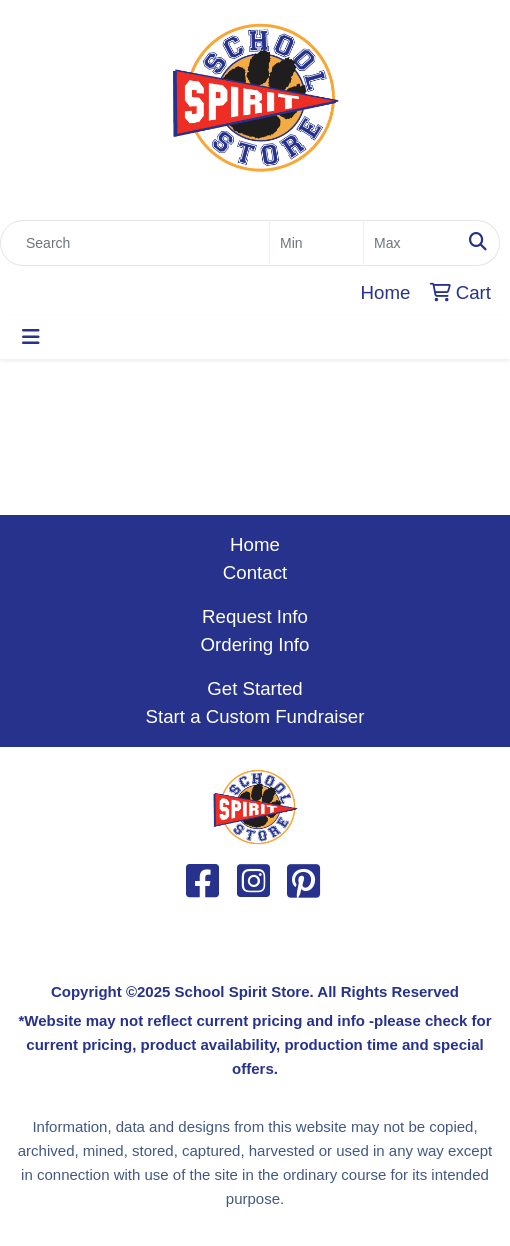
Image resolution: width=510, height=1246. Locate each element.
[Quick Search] (135, 243)
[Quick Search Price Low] (316, 243)
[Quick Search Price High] (410, 243)
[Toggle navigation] (31, 337)
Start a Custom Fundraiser (255, 716)
